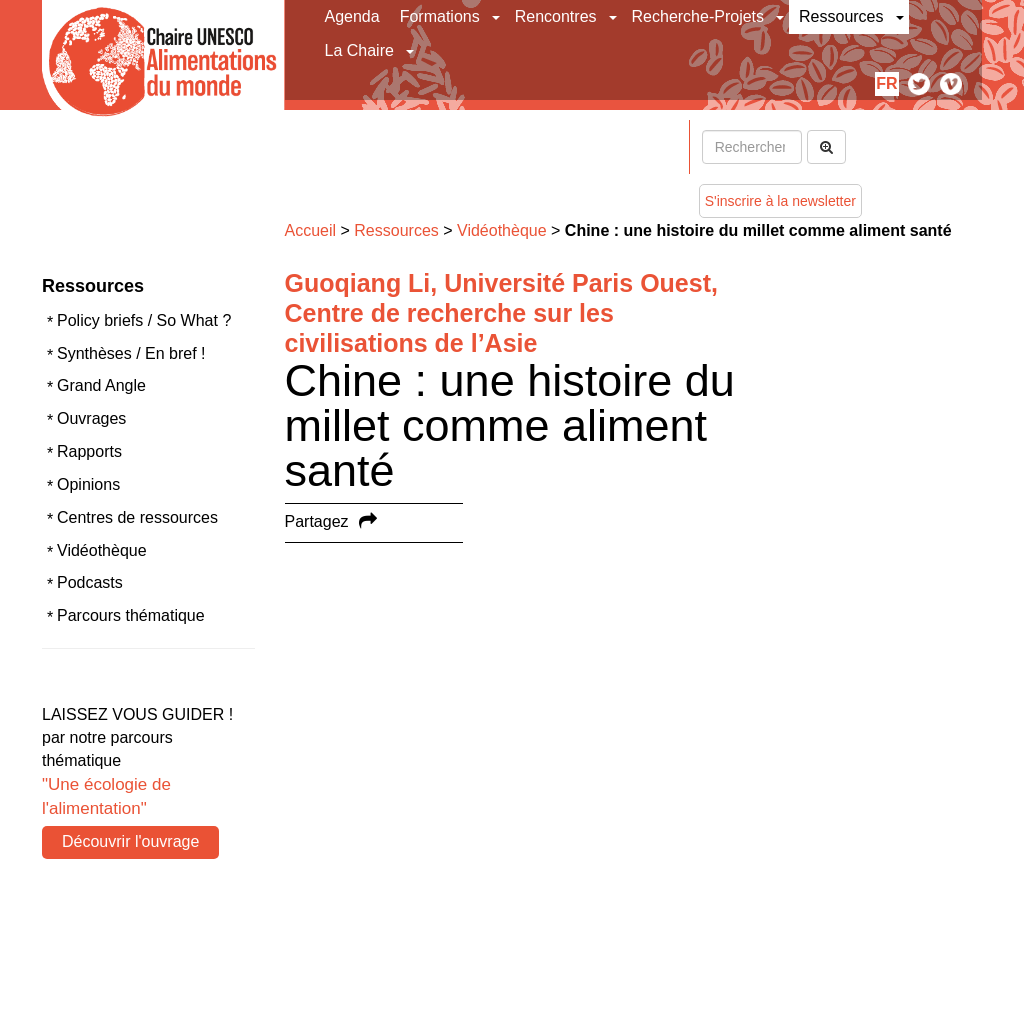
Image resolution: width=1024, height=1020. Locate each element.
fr (886, 83)
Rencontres (556, 16)
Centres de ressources (137, 517)
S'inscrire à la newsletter (780, 201)
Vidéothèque (102, 550)
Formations (440, 16)
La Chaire (359, 50)
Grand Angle (101, 385)
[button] (497, 17)
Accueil (311, 230)
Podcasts (90, 582)
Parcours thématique (131, 615)
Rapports (89, 451)
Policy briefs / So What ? (144, 320)
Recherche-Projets (698, 16)
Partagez (317, 521)
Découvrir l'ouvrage (130, 841)
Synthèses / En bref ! (131, 353)
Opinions (88, 484)
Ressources (841, 16)
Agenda (352, 16)
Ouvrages (91, 418)
